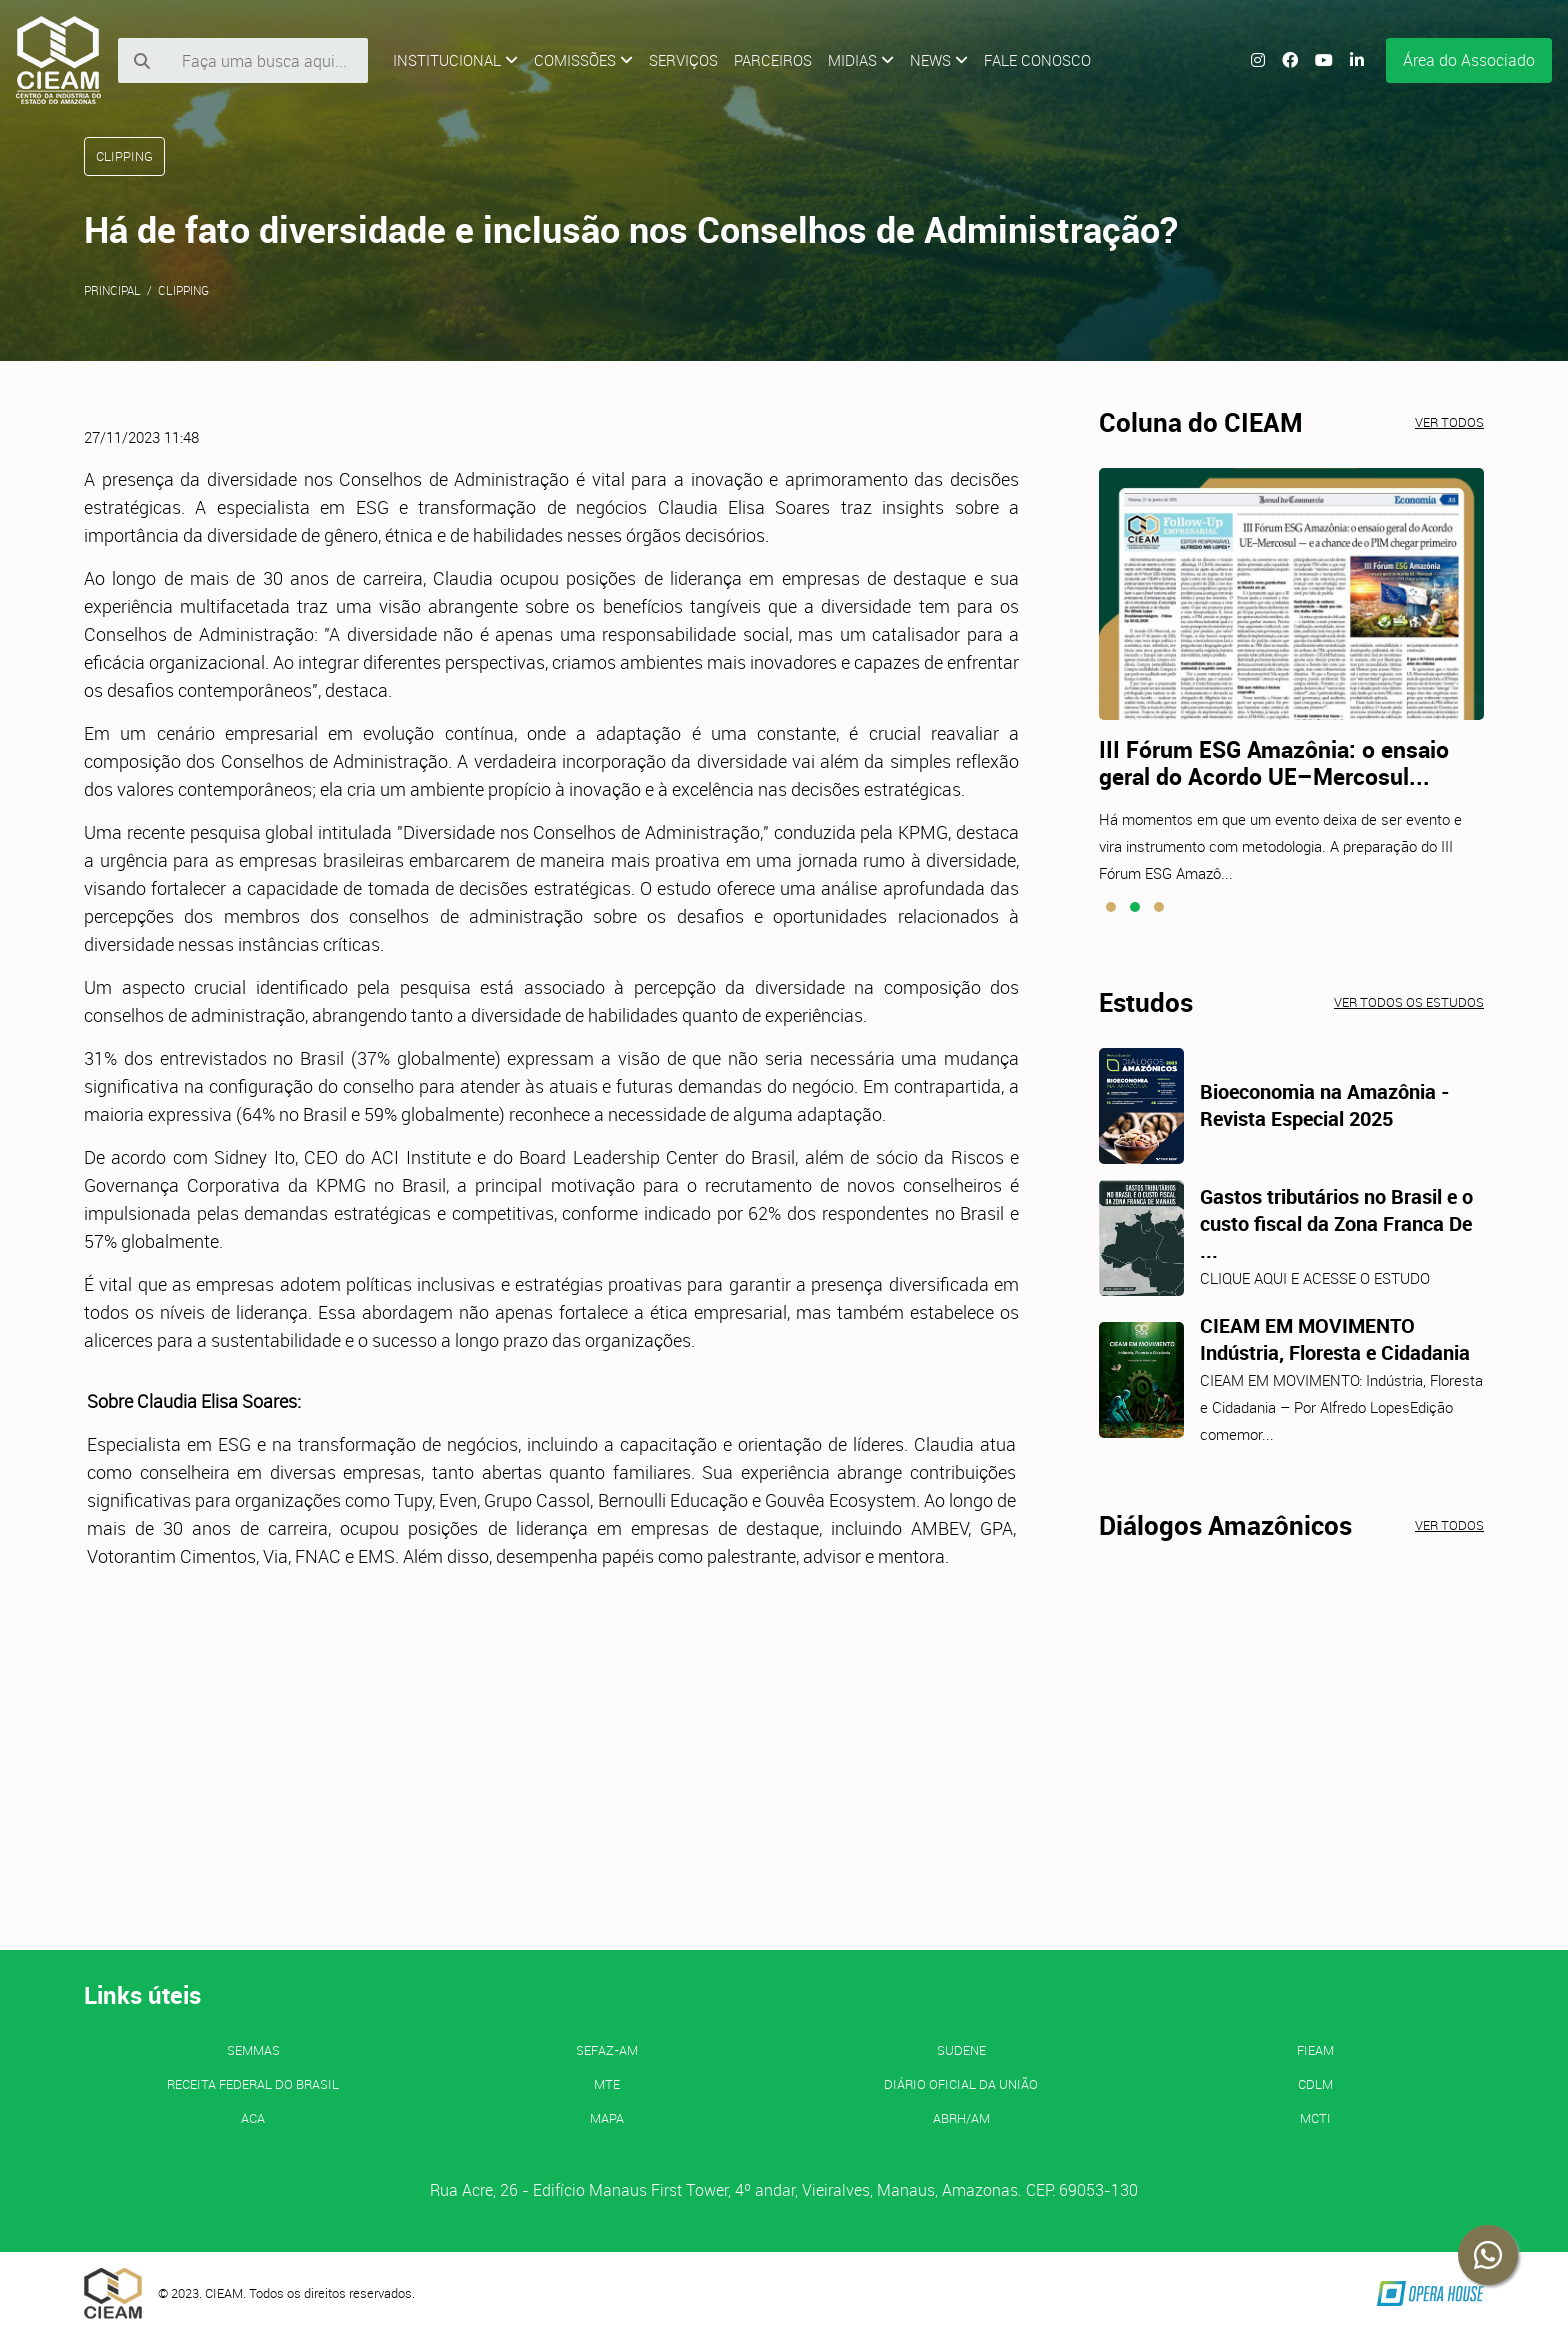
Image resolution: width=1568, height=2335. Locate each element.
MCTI (1315, 2118)
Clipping (183, 290)
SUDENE (961, 2050)
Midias (861, 60)
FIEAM (1315, 2050)
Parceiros (773, 60)
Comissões (583, 60)
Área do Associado (1469, 60)
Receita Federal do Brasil (253, 2084)
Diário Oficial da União (961, 2084)
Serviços (683, 60)
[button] (1111, 907)
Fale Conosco (1037, 60)
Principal (112, 290)
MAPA (607, 2118)
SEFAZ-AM (607, 2050)
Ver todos (1449, 422)
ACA (253, 2118)
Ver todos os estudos (1409, 1002)
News (939, 60)
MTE (607, 2084)
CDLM (1315, 2084)
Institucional (455, 60)
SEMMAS (253, 2050)
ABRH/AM (961, 2118)
